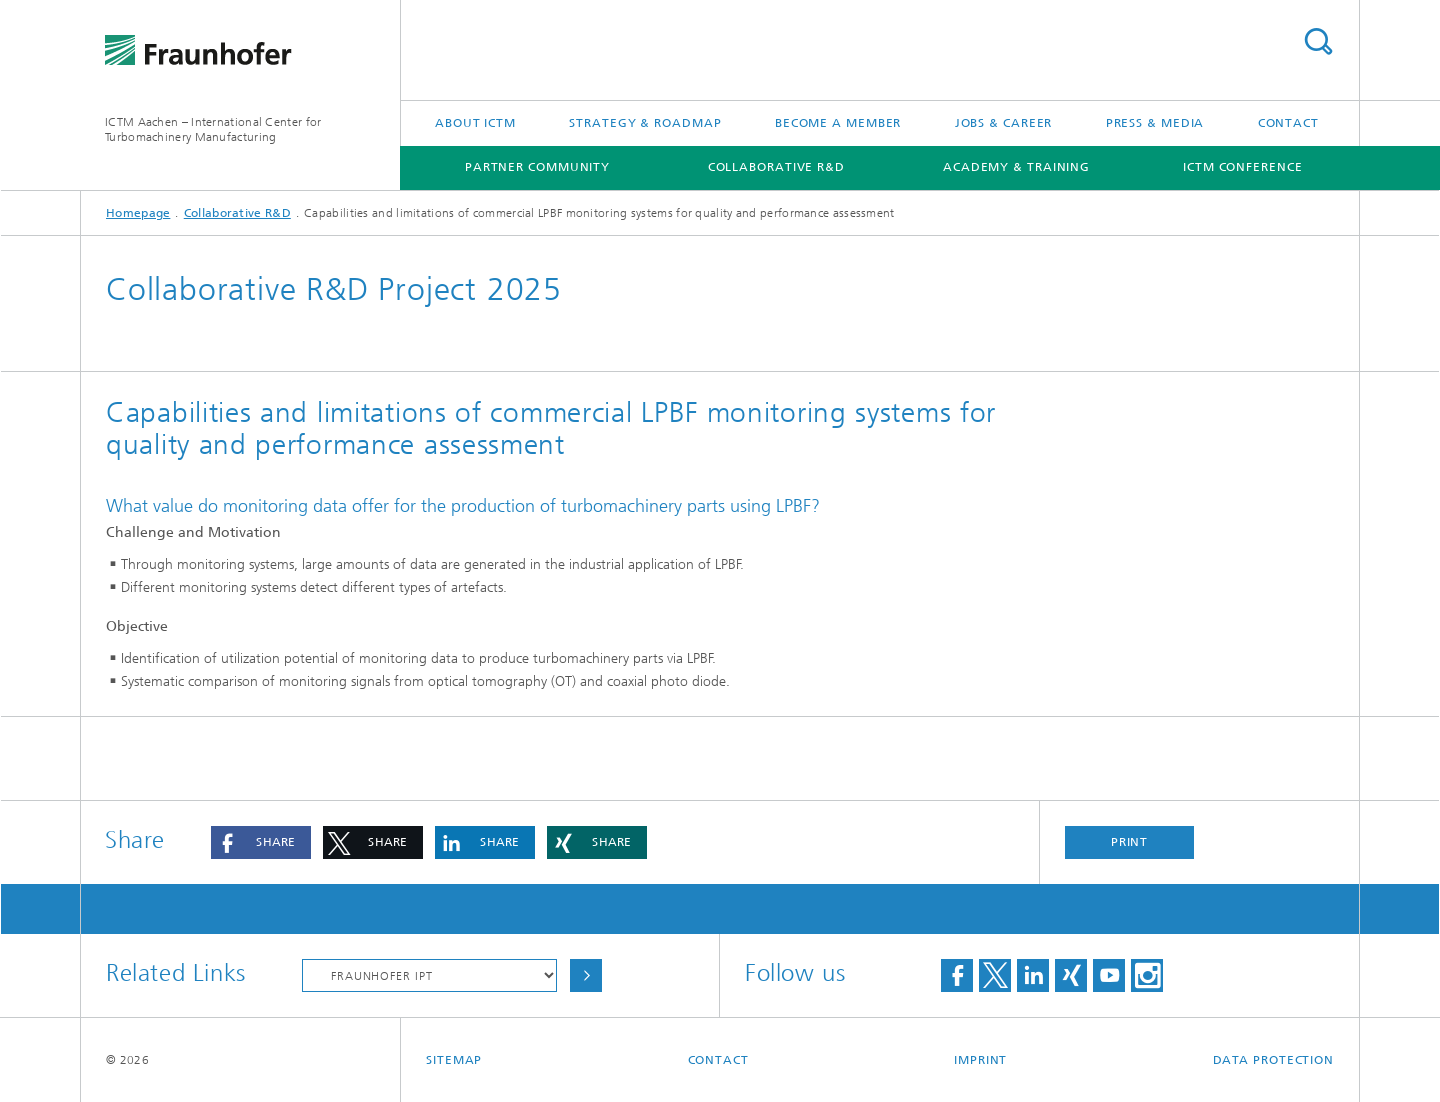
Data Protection (1274, 1060)
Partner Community (537, 167)
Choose (586, 975)
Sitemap (454, 1060)
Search (1318, 41)
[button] (261, 842)
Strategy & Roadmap (645, 123)
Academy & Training (1016, 167)
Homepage (138, 213)
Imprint (980, 1060)
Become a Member (838, 123)
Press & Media (1155, 123)
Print (1130, 842)
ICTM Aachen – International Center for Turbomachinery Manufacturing (213, 129)
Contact (1288, 123)
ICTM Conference (1243, 167)
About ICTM (475, 123)
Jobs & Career (1004, 123)
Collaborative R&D (776, 167)
